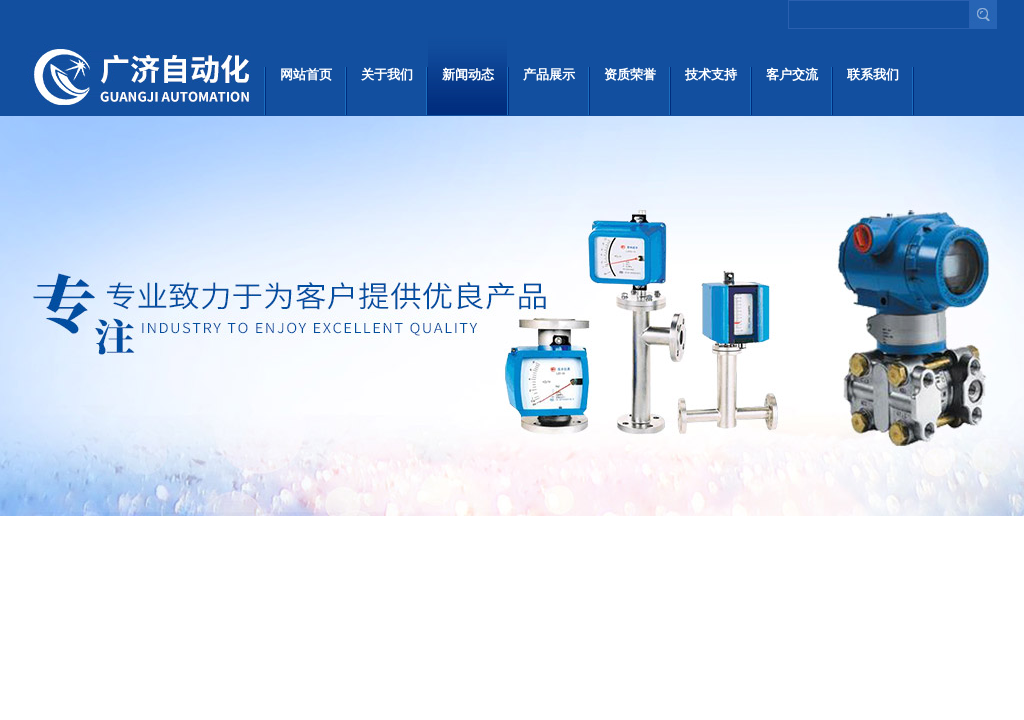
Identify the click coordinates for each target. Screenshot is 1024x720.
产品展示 (549, 74)
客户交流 (792, 74)
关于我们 (387, 74)
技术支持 (711, 74)
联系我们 (873, 74)
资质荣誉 (630, 74)
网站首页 (306, 74)
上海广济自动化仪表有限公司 (144, 75)
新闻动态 (468, 74)
